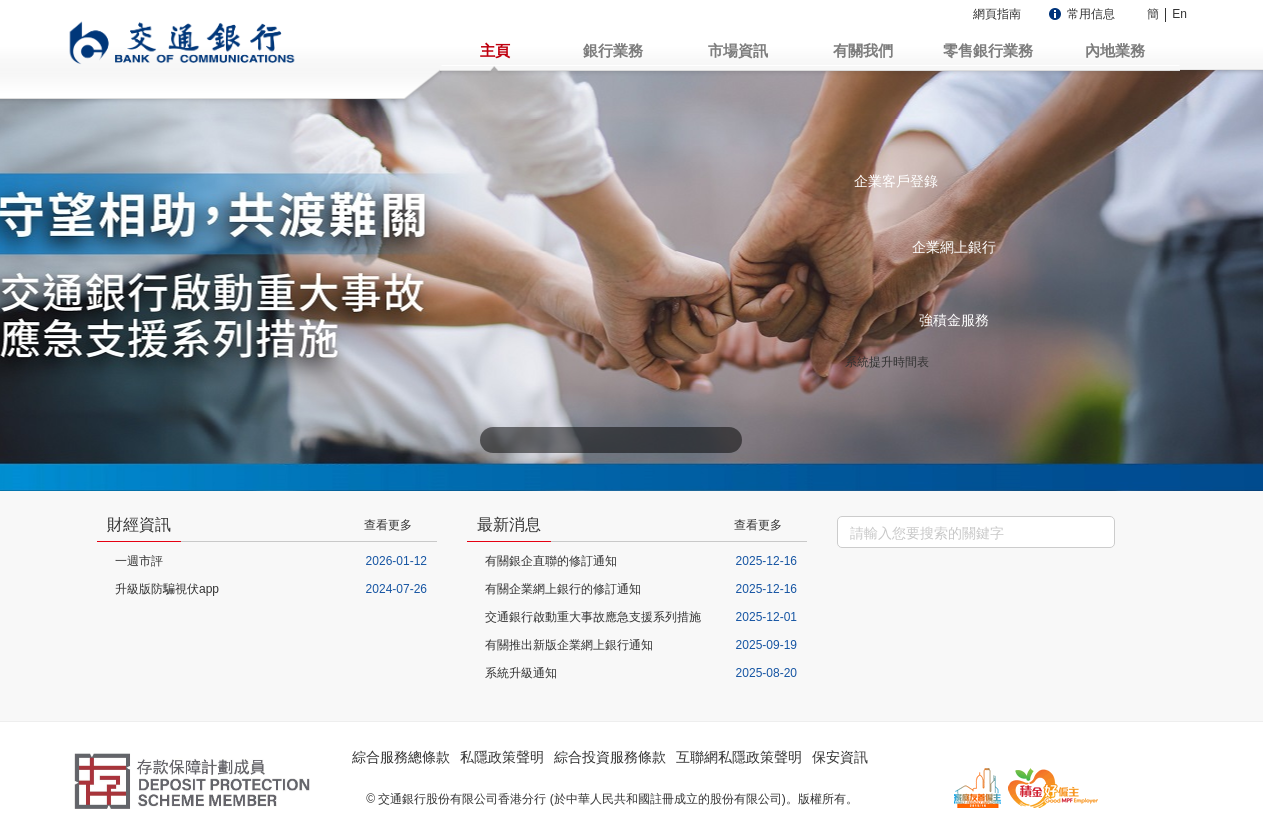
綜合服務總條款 (401, 757)
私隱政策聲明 (502, 757)
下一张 (726, 440)
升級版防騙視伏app (167, 589)
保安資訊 (840, 757)
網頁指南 (997, 14)
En (1179, 14)
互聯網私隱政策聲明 (739, 757)
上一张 (496, 440)
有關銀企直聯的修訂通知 (551, 561)
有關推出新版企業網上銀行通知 (569, 645)
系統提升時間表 (887, 362)
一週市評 (139, 561)
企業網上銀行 (954, 247)
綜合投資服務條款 (610, 757)
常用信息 (1091, 14)
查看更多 (388, 525)
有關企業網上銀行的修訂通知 (563, 589)
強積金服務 (954, 320)
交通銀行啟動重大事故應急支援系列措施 (593, 617)
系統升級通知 (521, 673)
